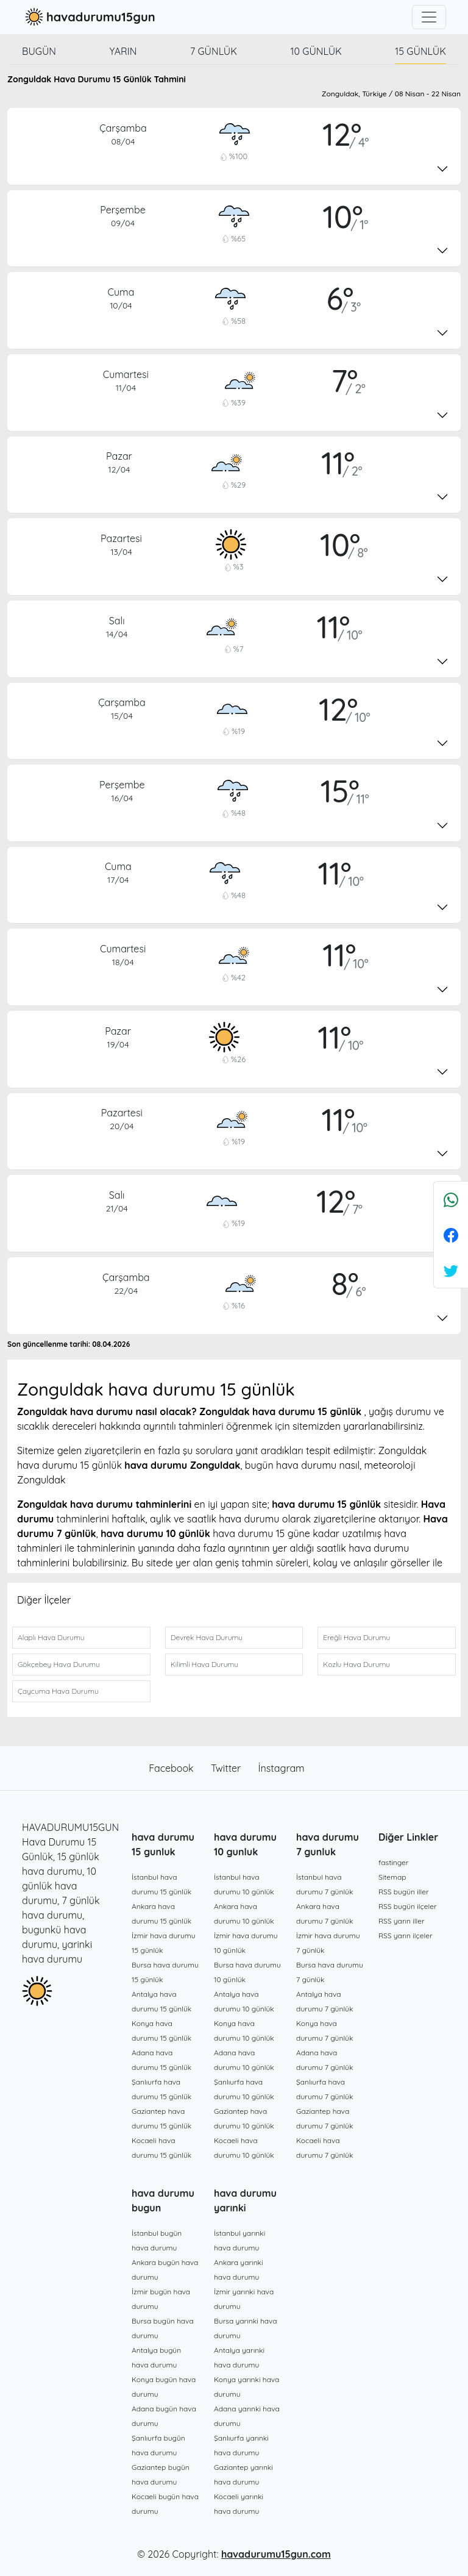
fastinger (393, 1862)
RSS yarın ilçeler (405, 1935)
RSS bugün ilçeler (407, 1906)
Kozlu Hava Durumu (356, 1664)
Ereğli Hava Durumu (356, 1637)
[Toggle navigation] (429, 17)
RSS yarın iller (401, 1920)
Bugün (39, 51)
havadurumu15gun (88, 17)
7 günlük (213, 51)
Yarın (122, 51)
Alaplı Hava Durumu (51, 1637)
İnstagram (281, 1768)
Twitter (227, 1768)
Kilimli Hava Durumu (204, 1664)
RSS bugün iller (403, 1891)
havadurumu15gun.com (276, 2554)
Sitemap (392, 1877)
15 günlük (420, 51)
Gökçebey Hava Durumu (59, 1664)
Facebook (172, 1768)
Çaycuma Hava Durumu (58, 1691)
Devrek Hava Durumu (207, 1637)
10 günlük (316, 51)
